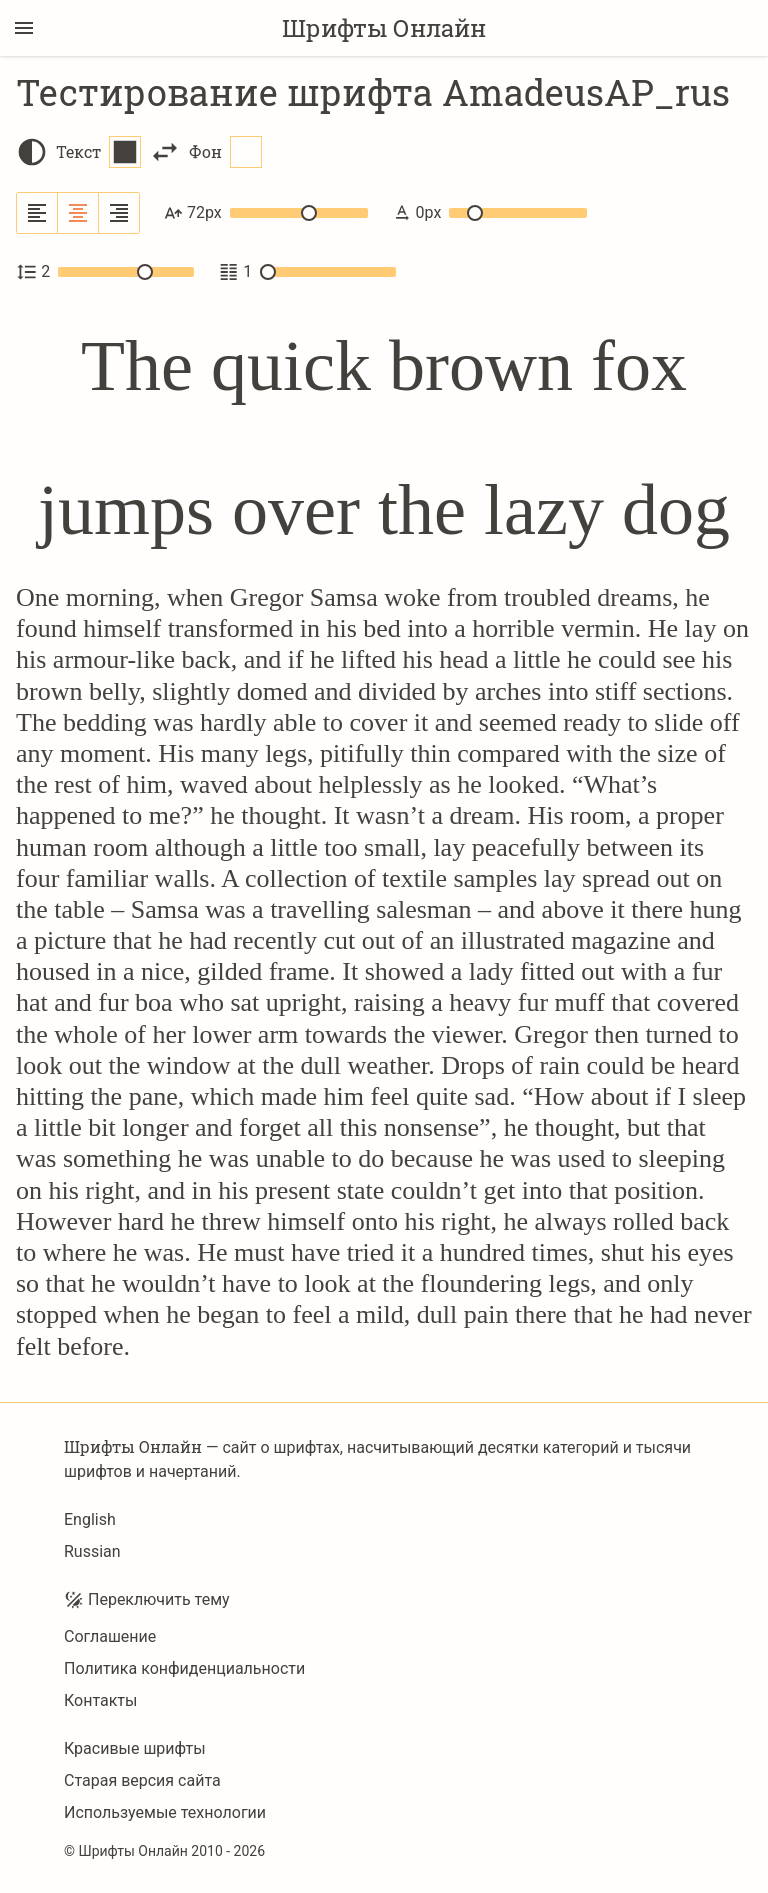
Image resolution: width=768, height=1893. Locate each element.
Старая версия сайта (142, 1780)
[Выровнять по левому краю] (37, 213)
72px (266, 213)
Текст (98, 152)
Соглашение (110, 1636)
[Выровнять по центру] (78, 213)
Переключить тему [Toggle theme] (147, 1600)
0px (489, 213)
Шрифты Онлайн (384, 28)
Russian (92, 1551)
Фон (225, 152)
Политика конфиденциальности (184, 1668)
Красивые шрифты (135, 1748)
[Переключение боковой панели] (24, 28)
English (90, 1519)
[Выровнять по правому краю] (119, 213)
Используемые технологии (165, 1812)
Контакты (100, 1700)
